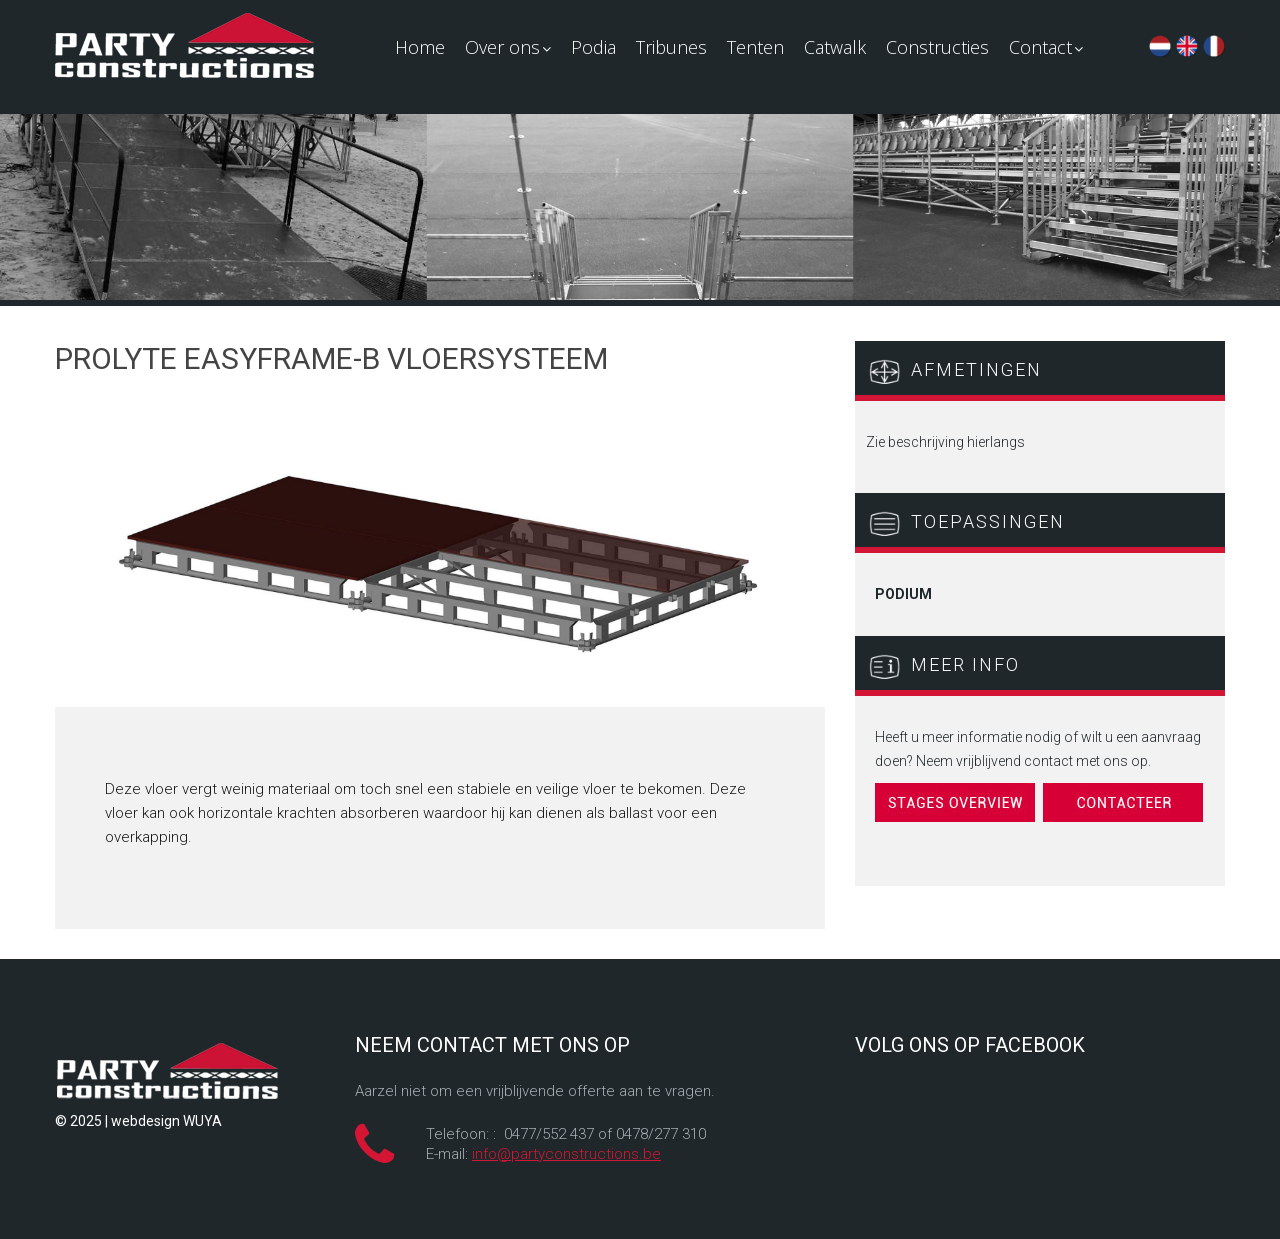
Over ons (508, 47)
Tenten (755, 47)
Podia (593, 47)
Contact (1046, 47)
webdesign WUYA (166, 1121)
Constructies (937, 47)
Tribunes (671, 47)
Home (420, 47)
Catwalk (835, 47)
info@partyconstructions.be (566, 1154)
